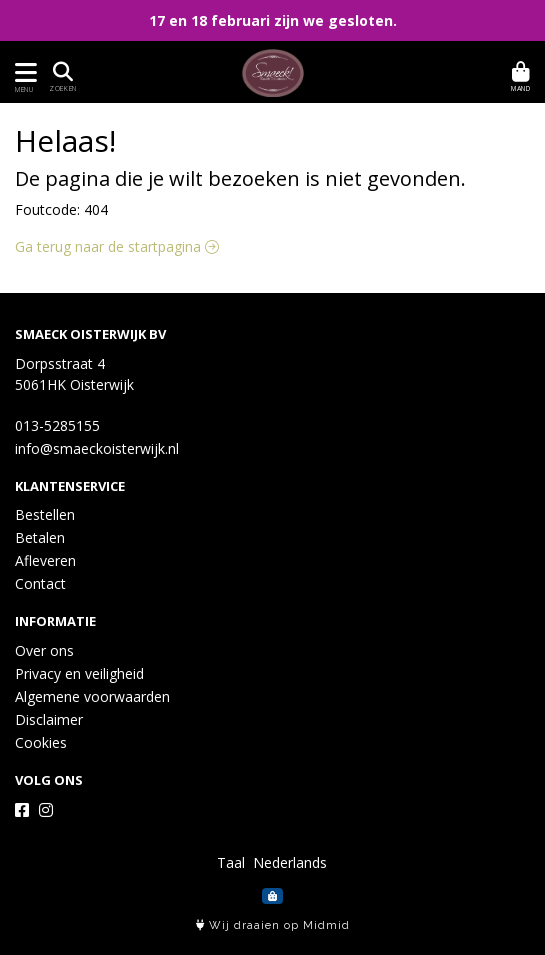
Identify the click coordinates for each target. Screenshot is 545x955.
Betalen (40, 537)
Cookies (41, 742)
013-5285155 (57, 425)
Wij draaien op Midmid (273, 925)
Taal (231, 862)
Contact (40, 583)
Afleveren (45, 560)
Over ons (44, 650)
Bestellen (45, 514)
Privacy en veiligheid (79, 673)
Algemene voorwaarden (92, 696)
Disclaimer (49, 719)
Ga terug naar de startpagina (117, 246)
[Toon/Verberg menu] (22, 72)
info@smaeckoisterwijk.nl (97, 448)
